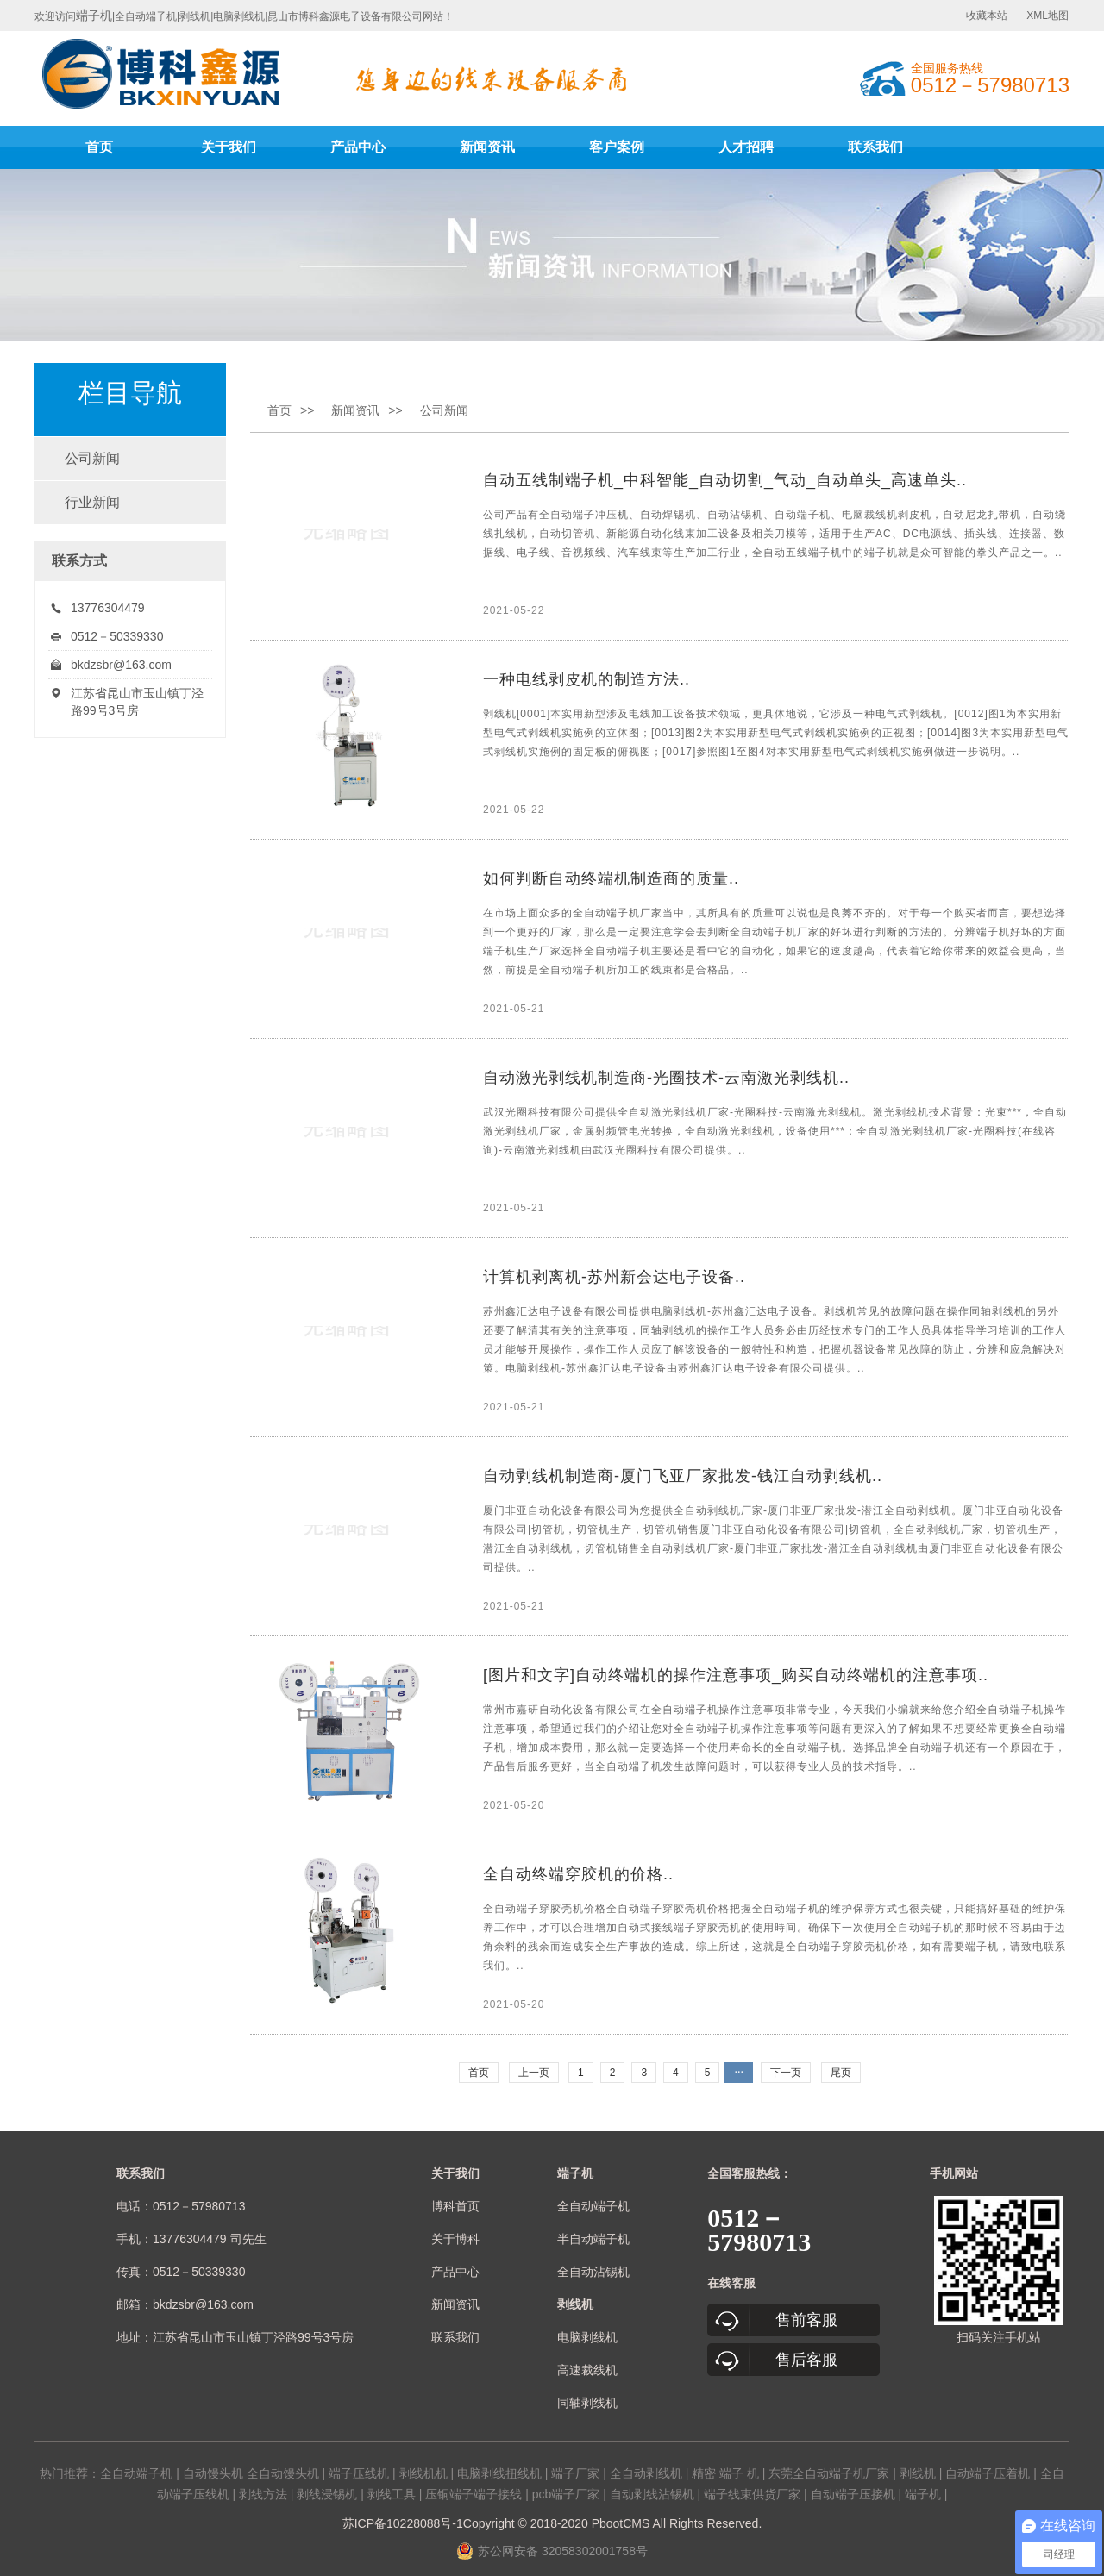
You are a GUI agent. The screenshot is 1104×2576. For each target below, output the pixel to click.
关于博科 (455, 2239)
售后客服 (806, 2359)
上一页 (533, 2072)
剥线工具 (391, 2494)
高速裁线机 (587, 2370)
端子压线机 (359, 2473)
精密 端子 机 (725, 2473)
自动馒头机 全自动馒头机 (251, 2473)
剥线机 (918, 2473)
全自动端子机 (593, 2206)
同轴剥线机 (587, 2403)
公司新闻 (92, 458)
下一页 (785, 2072)
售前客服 (806, 2320)
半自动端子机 (593, 2239)
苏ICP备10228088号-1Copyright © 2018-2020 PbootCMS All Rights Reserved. (552, 2523)
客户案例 (616, 147)
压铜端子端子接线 (473, 2494)
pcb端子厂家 (566, 2494)
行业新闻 (92, 502)
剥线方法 (263, 2494)
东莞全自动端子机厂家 (828, 2473)
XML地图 (1047, 15)
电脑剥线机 (587, 2337)
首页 (99, 147)
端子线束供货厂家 (752, 2494)
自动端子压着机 (987, 2473)
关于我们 (228, 147)
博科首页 (455, 2206)
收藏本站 (986, 15)
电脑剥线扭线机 (499, 2473)
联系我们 (875, 147)
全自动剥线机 (646, 2473)
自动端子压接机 (853, 2494)
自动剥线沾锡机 (652, 2494)
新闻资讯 (487, 147)
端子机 (94, 15)
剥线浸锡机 (327, 2494)
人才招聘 (746, 147)
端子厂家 (575, 2473)
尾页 (841, 2072)
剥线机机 (423, 2473)
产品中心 (358, 147)
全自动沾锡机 (593, 2272)
